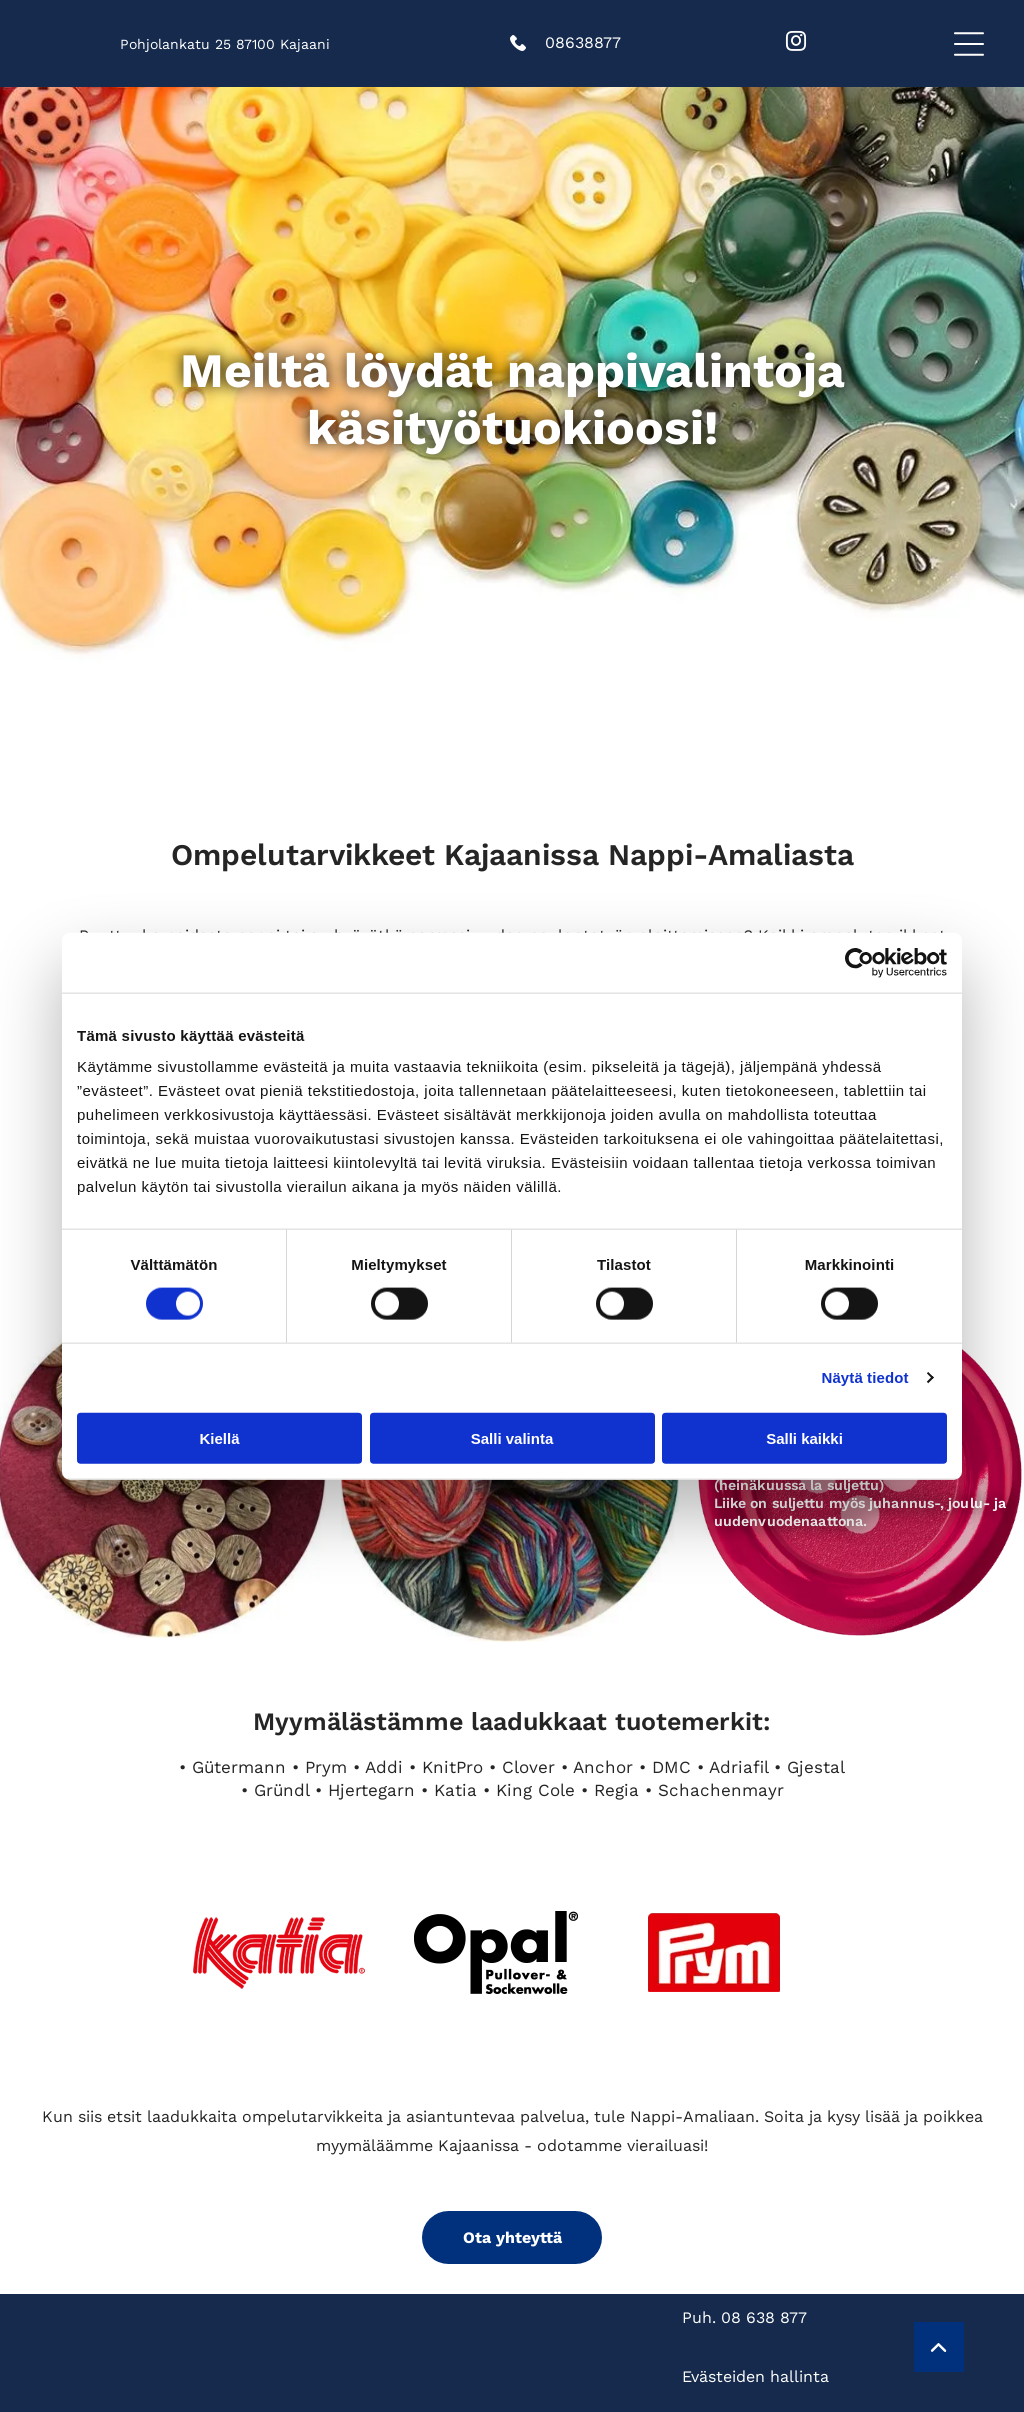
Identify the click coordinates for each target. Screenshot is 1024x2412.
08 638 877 (764, 2317)
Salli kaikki (804, 1437)
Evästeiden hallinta (755, 2376)
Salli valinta (512, 1437)
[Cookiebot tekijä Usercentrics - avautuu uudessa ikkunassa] (859, 963)
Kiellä (219, 1437)
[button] (969, 44)
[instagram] (796, 43)
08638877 (583, 42)
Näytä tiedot (865, 1377)
